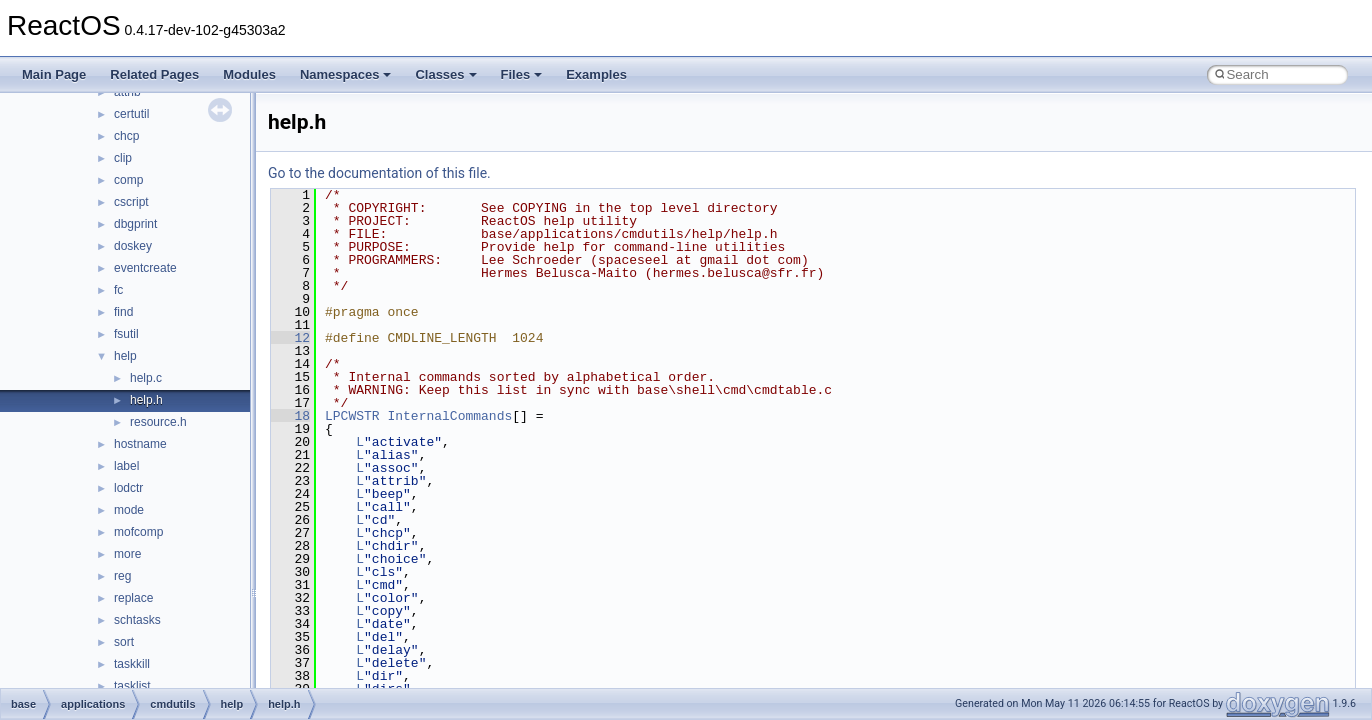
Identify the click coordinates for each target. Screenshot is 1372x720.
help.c (146, 378)
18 (290, 416)
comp (128, 180)
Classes (445, 74)
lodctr (128, 488)
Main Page (54, 74)
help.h (146, 400)
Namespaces (346, 74)
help (125, 356)
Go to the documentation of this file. (379, 173)
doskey (133, 246)
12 (290, 338)
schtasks (137, 620)
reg (122, 576)
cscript (131, 202)
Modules (249, 74)
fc (118, 290)
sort (124, 642)
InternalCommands (449, 416)
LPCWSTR (352, 416)
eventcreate (145, 268)
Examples (596, 74)
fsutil (126, 334)
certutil (131, 114)
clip (123, 158)
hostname (140, 444)
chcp (126, 136)
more (127, 554)
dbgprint (135, 224)
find (123, 312)
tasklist (132, 686)
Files (522, 74)
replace (133, 598)
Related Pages (154, 74)
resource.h (158, 422)
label (126, 466)
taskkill (132, 664)
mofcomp (138, 532)
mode (129, 510)
